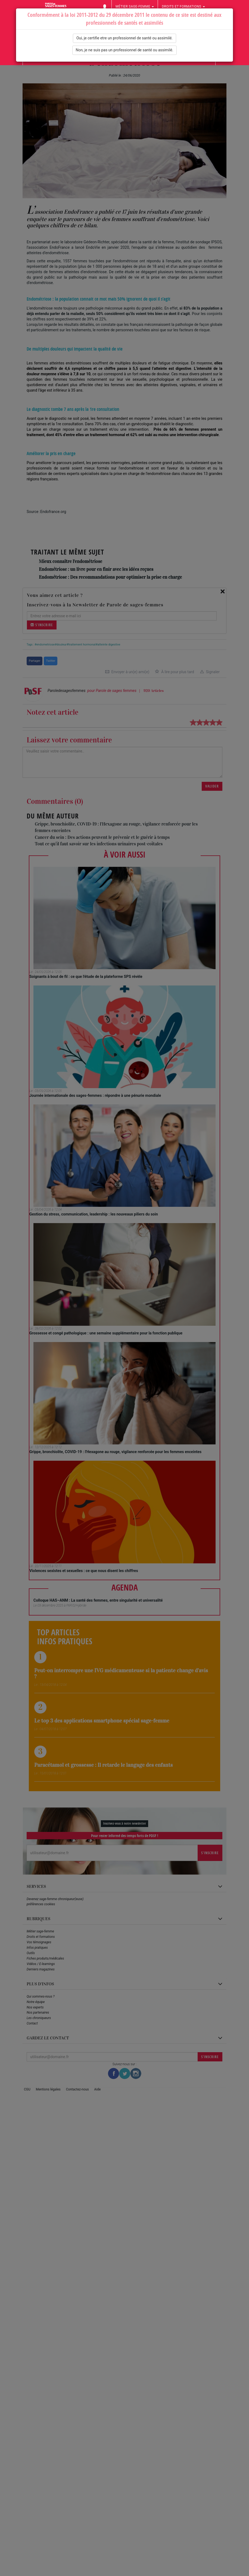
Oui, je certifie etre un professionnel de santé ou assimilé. (124, 38)
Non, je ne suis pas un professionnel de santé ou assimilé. (124, 50)
